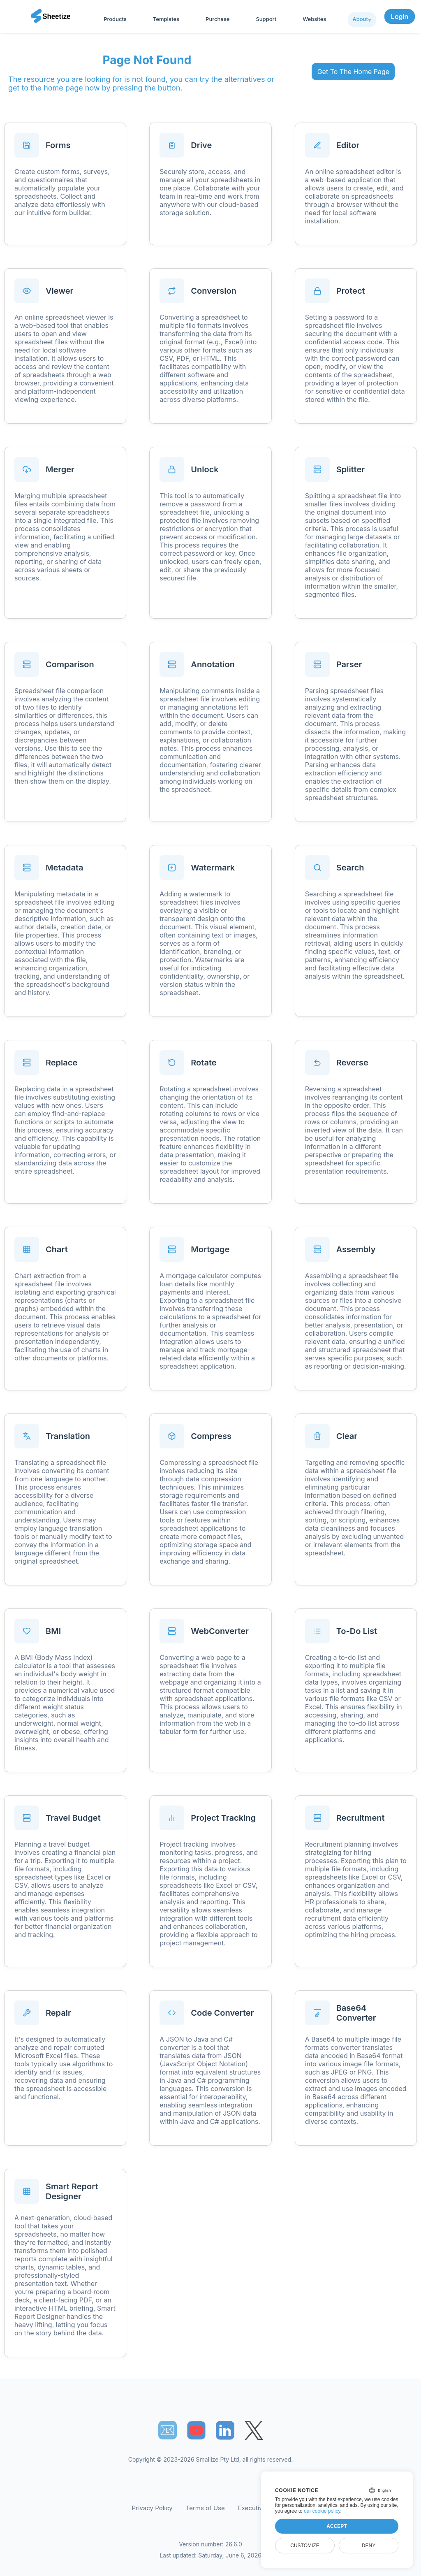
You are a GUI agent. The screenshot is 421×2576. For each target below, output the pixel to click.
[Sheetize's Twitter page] (254, 2430)
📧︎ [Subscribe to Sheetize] (167, 2430)
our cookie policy (322, 2511)
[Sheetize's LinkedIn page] (225, 2430)
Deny (368, 2545)
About (360, 19)
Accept (336, 2526)
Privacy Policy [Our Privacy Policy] (152, 2508)
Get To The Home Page (353, 71)
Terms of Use (205, 2508)
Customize (304, 2545)
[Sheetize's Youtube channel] (196, 2430)
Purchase (217, 19)
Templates (166, 19)
